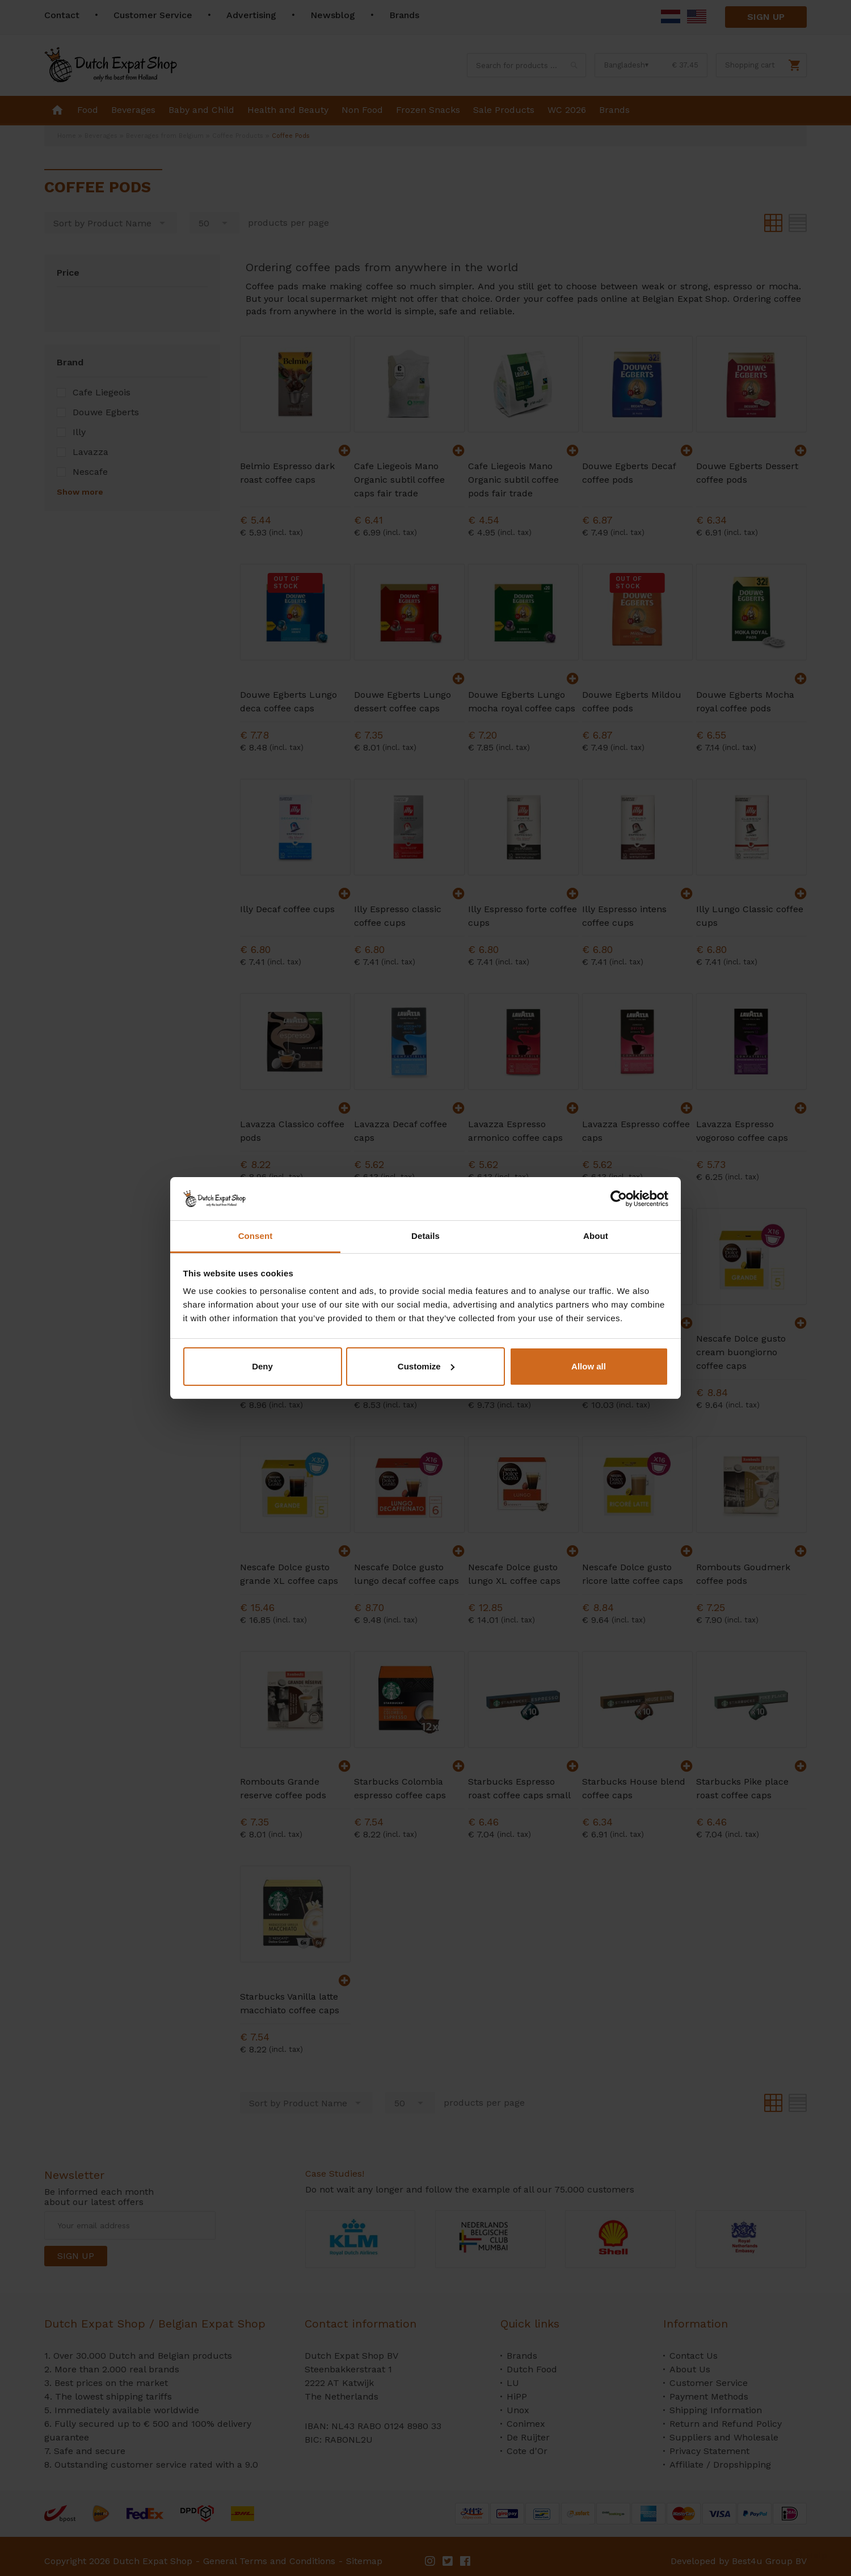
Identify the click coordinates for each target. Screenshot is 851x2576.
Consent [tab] (255, 1236)
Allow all (588, 1366)
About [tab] (595, 1236)
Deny (262, 1366)
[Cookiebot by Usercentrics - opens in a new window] (618, 1198)
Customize (426, 1366)
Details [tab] (425, 1236)
